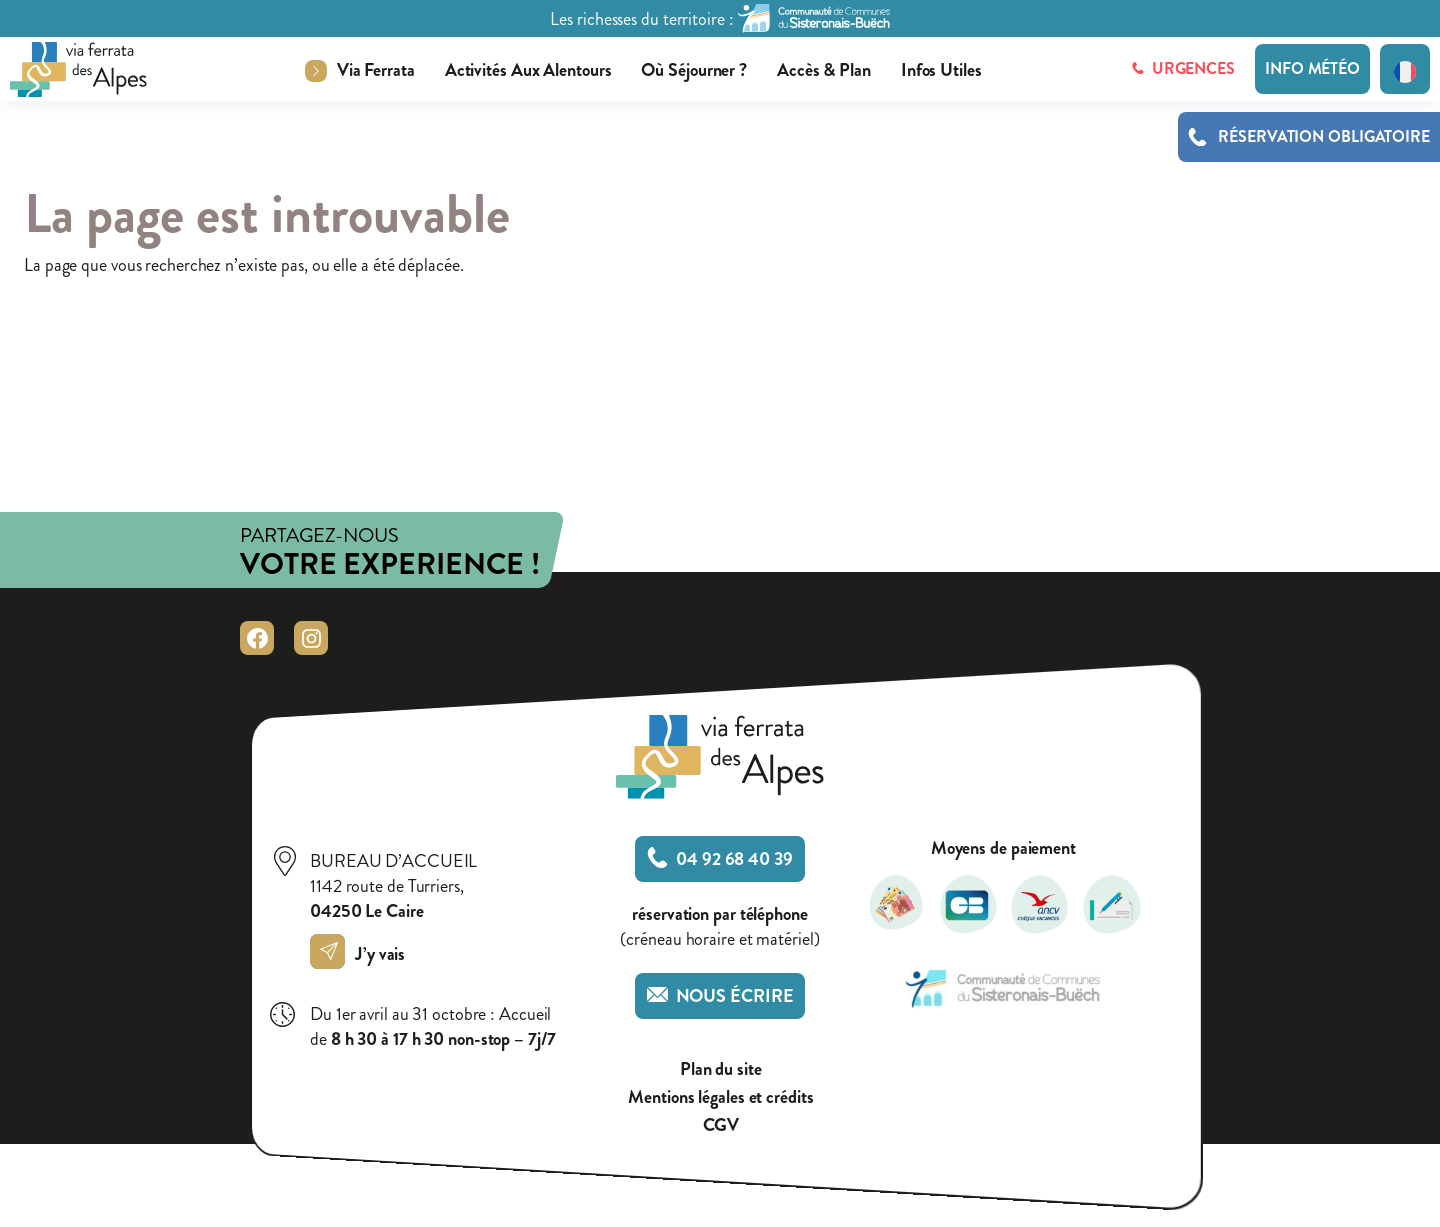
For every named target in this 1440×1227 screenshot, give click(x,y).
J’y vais (362, 954)
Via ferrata (376, 70)
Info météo (1312, 68)
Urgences (1183, 68)
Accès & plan (824, 70)
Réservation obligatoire (1324, 137)
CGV (721, 1125)
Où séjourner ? (694, 70)
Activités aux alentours (528, 70)
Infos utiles (941, 70)
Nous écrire (720, 996)
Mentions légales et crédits (720, 1097)
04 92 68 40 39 (720, 859)
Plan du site (721, 1069)
